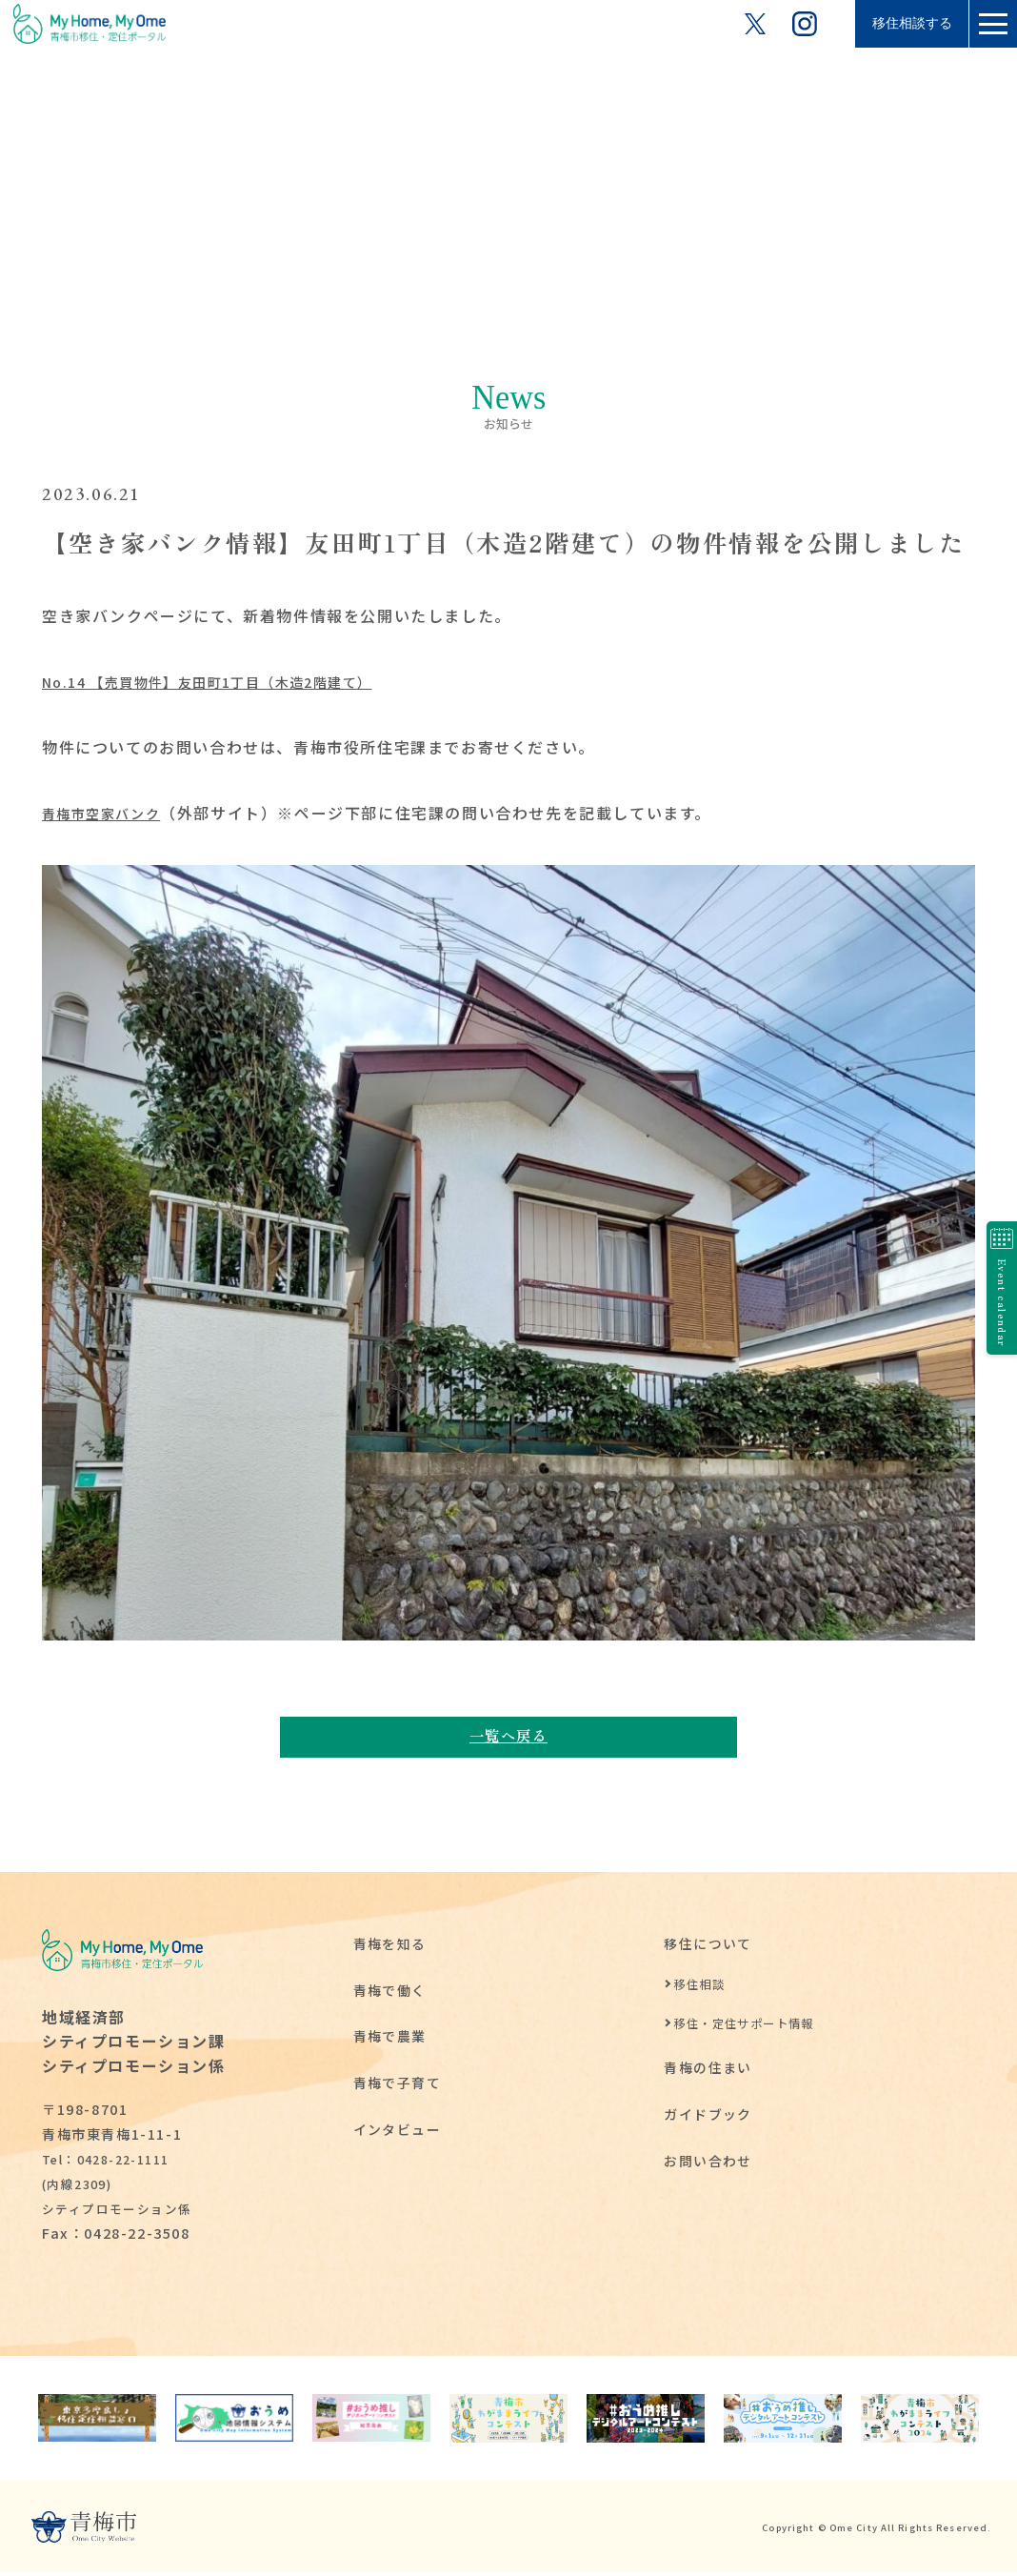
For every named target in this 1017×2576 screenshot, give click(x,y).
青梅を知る (390, 1947)
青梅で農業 (390, 2039)
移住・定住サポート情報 (750, 2026)
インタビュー (398, 2133)
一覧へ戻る (508, 1737)
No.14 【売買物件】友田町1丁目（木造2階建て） (230, 681)
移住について (708, 1947)
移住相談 (700, 1988)
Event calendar (994, 1288)
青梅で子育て (398, 2086)
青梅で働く (390, 1993)
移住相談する (893, 23)
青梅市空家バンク (109, 812)
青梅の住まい (708, 2071)
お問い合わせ (708, 2164)
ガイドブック (708, 2117)
